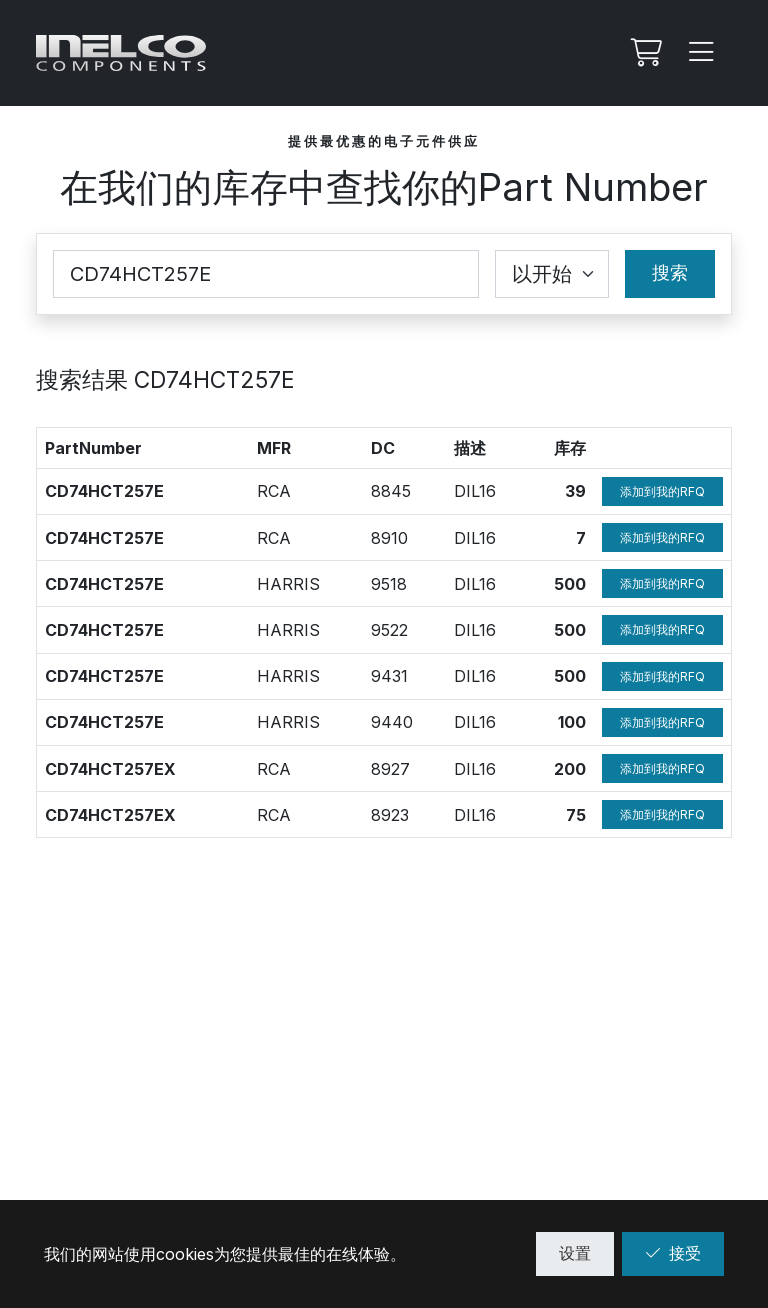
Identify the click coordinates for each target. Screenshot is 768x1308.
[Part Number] (266, 274)
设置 (575, 1253)
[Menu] (702, 53)
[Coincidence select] (552, 274)
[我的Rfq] (644, 53)
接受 (673, 1253)
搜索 (670, 272)
